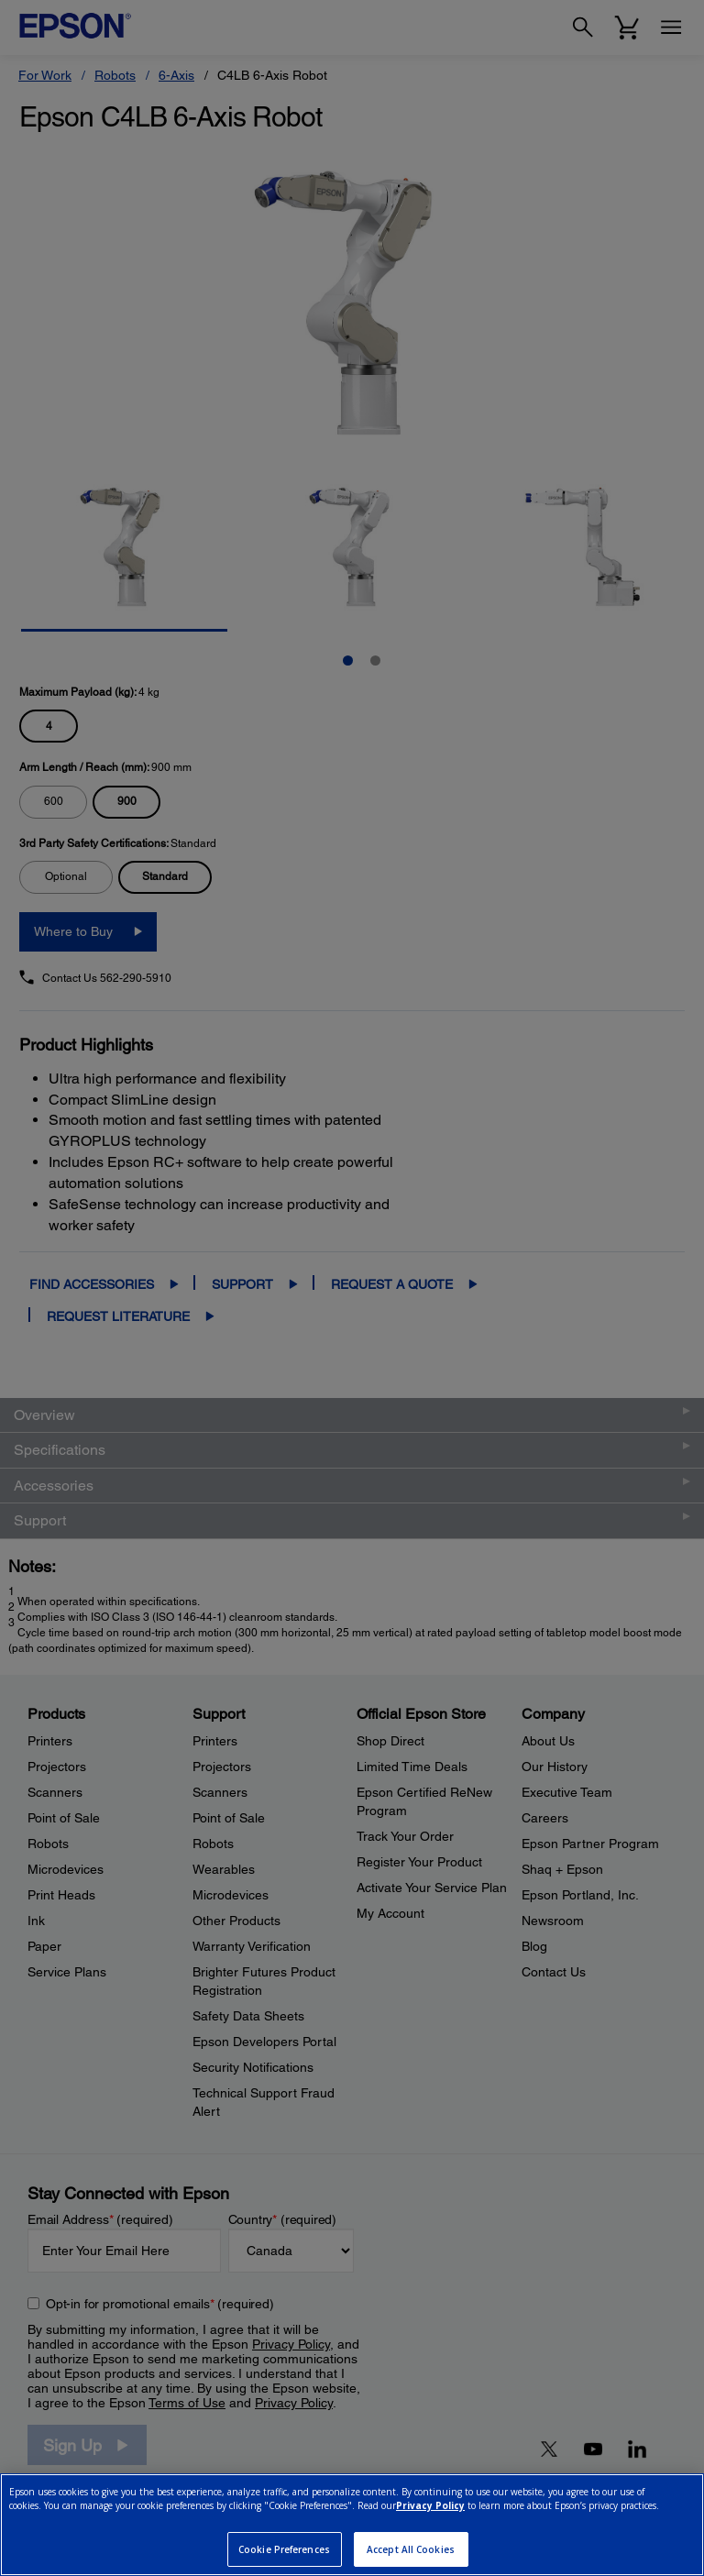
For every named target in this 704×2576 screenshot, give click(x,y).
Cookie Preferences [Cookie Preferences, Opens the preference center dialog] (284, 2549)
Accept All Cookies (411, 2549)
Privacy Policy (430, 2505)
